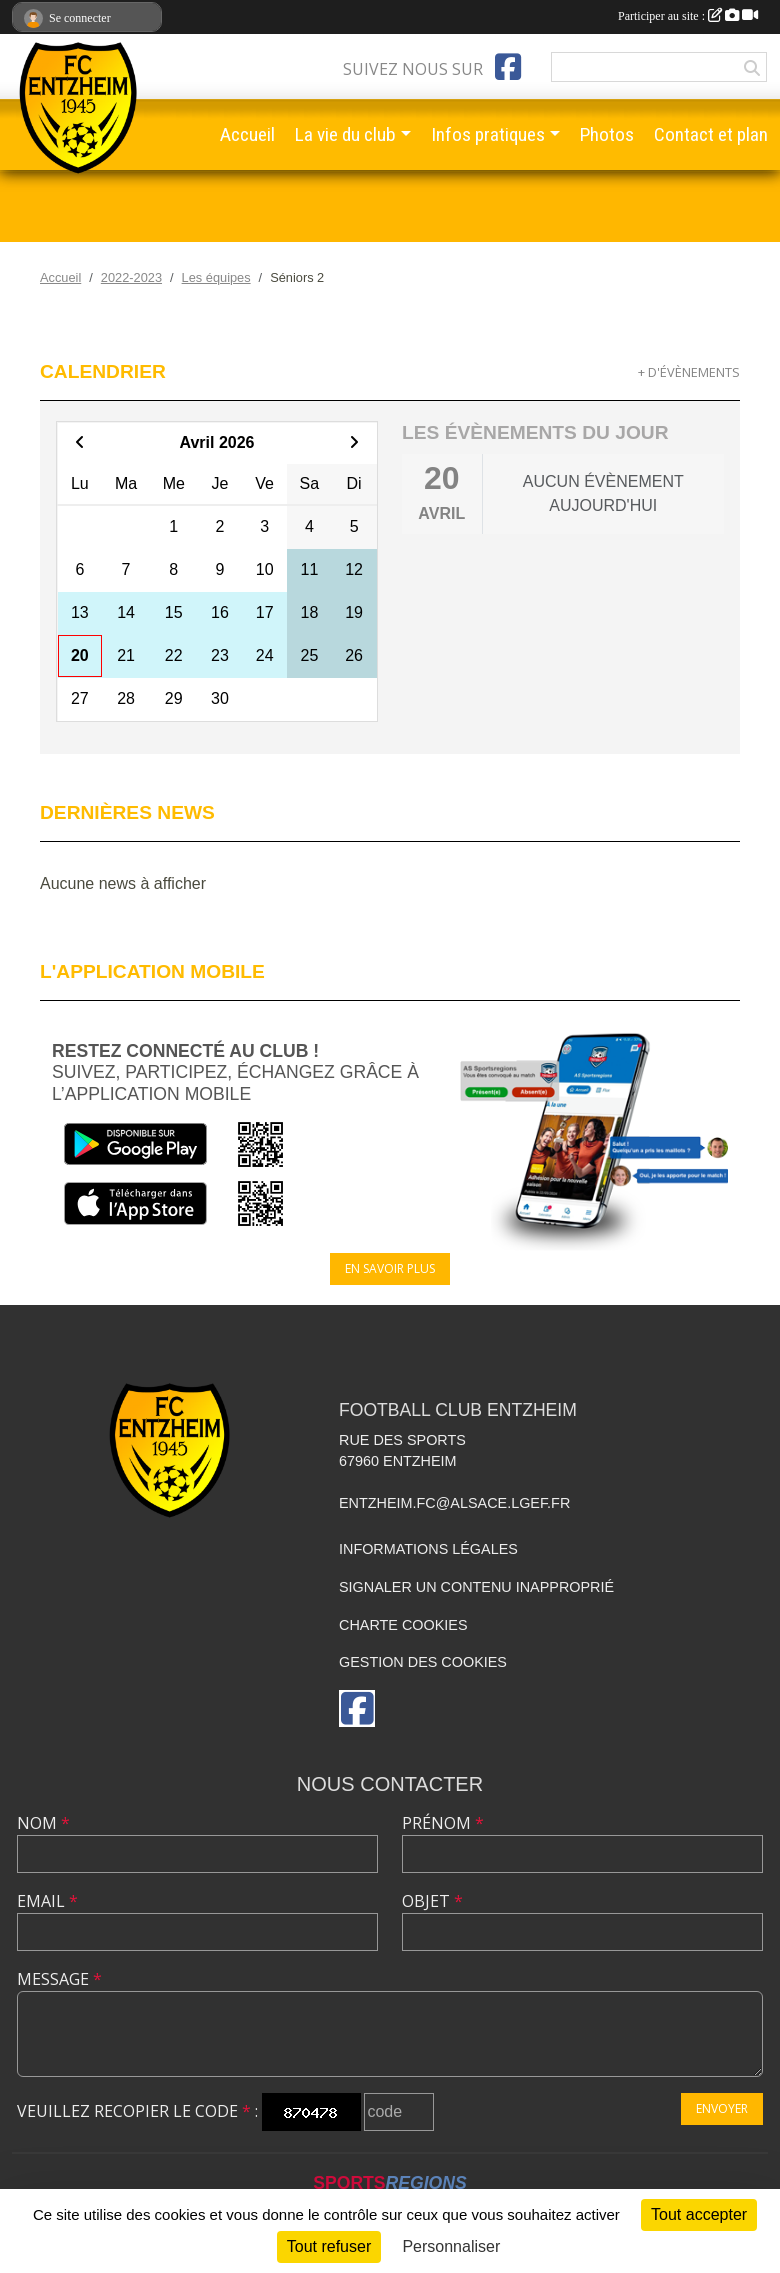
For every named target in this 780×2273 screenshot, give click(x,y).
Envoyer (722, 2108)
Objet (432, 1901)
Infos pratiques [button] (488, 134)
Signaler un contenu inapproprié (476, 1587)
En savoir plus (390, 1268)
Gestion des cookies (423, 1662)
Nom (43, 1823)
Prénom (443, 1823)
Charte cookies (403, 1625)
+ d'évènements (689, 372)
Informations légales (428, 1549)
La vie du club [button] (345, 134)
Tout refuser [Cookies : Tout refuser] (329, 2246)
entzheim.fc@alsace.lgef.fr (454, 1503)
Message (59, 1979)
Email (47, 1901)
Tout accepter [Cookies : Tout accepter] (699, 2214)
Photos (607, 134)
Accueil (247, 134)
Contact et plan (711, 134)
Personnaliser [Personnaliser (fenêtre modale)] (451, 2246)
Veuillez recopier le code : (137, 2111)
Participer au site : (688, 16)
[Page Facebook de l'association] (508, 67)
